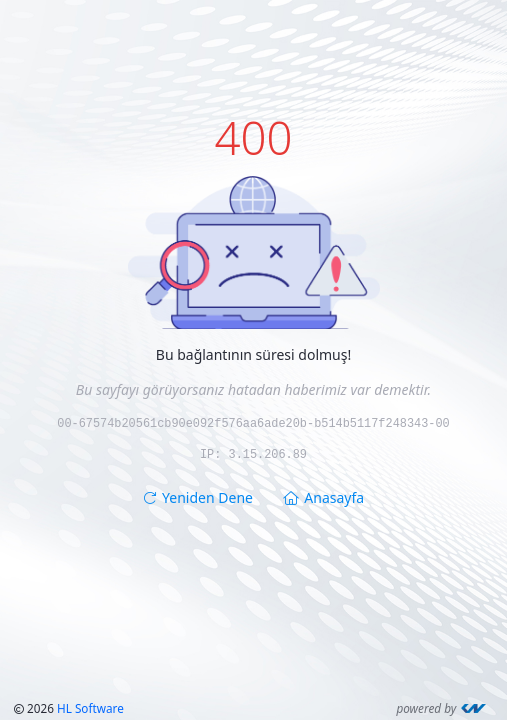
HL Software (90, 708)
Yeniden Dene (198, 496)
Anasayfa (323, 496)
